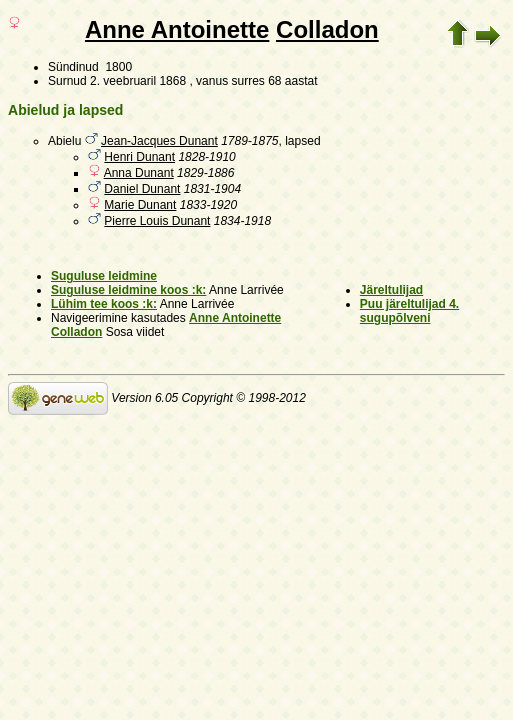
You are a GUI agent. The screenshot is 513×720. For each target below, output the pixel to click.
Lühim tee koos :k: (104, 304)
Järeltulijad (391, 290)
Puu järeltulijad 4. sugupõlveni (409, 311)
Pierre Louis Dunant (157, 221)
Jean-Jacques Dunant (159, 141)
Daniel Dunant (142, 189)
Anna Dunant (139, 173)
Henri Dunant (139, 157)
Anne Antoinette (177, 29)
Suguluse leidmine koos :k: (128, 290)
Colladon (327, 29)
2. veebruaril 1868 (138, 81)
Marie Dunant (140, 205)
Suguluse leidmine (104, 276)
